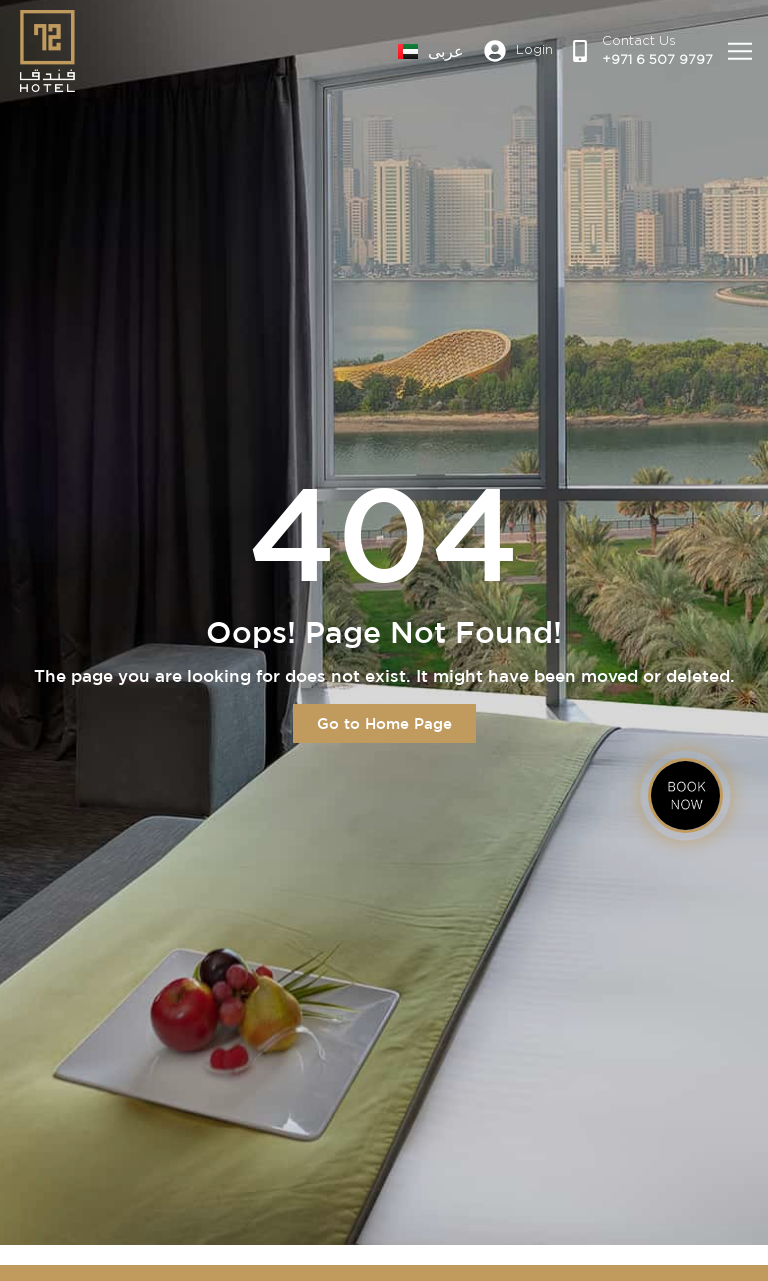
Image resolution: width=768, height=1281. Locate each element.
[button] (740, 51)
